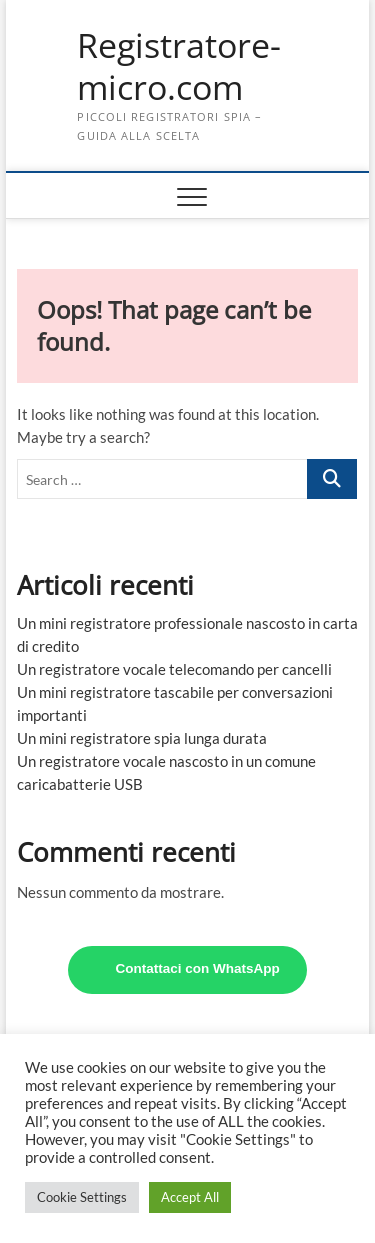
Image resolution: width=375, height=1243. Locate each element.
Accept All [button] (190, 1197)
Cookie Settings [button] (82, 1197)
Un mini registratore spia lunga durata (142, 738)
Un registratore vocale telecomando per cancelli (174, 669)
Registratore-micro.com (179, 66)
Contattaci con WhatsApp (197, 968)
